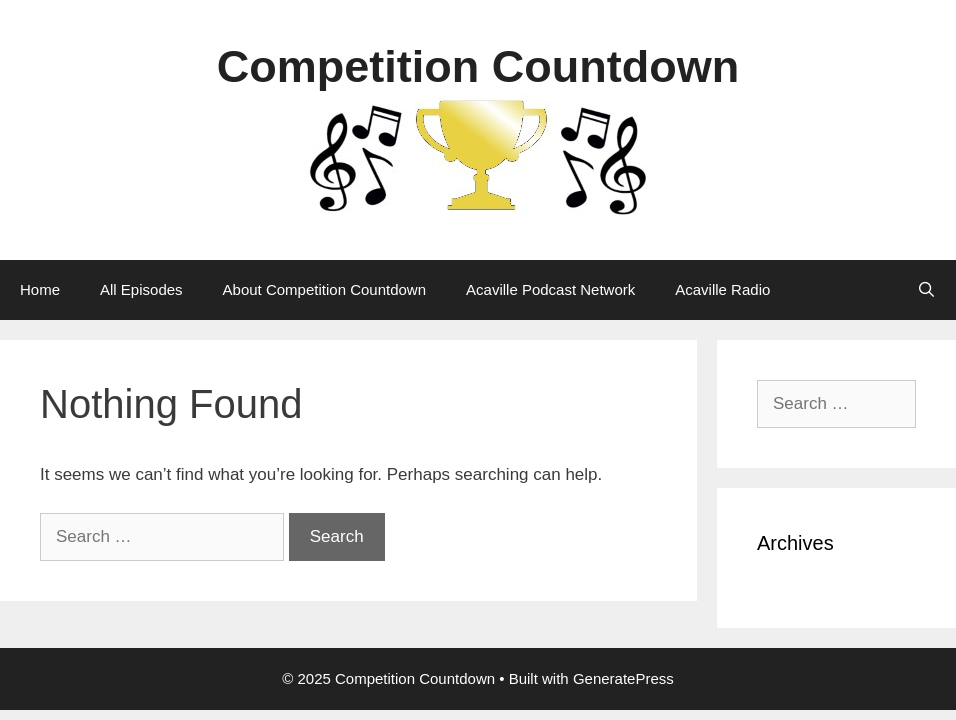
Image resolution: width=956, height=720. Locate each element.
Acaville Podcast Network (550, 289)
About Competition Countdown (324, 289)
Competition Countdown (478, 66)
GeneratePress (623, 678)
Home (40, 289)
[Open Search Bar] (926, 290)
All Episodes (141, 289)
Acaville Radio (722, 289)
